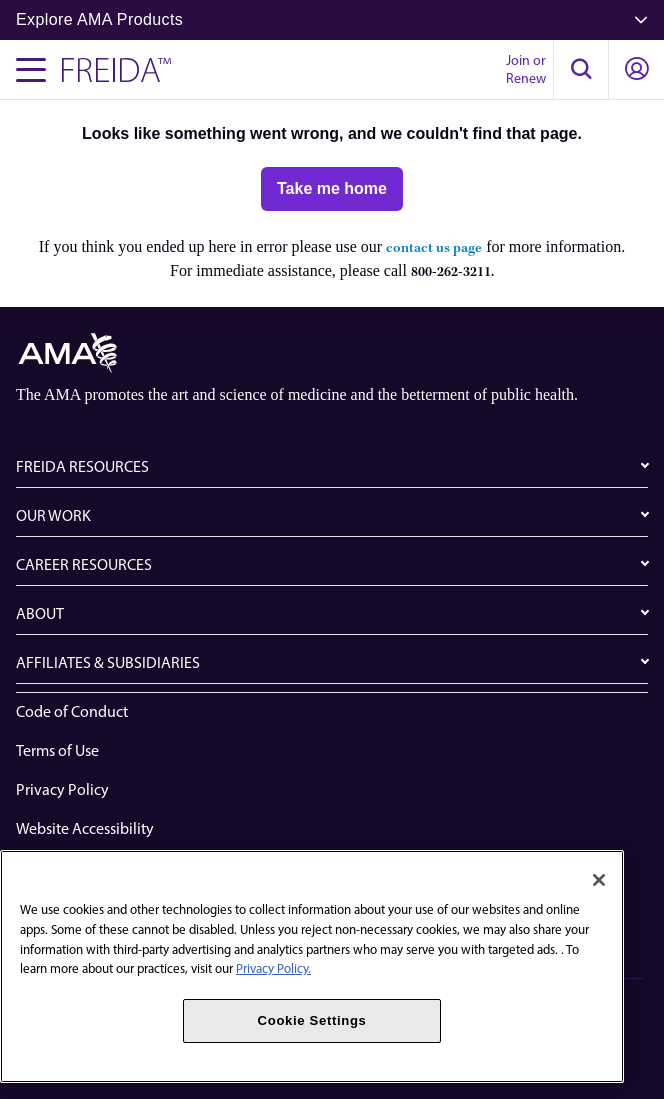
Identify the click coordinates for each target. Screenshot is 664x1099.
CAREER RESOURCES (84, 564)
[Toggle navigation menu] (31, 70)
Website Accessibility (85, 828)
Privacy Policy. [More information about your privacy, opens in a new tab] (273, 968)
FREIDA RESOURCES (82, 466)
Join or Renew (526, 69)
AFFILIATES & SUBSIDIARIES (108, 662)
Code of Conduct (72, 711)
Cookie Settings (312, 1020)
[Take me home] (332, 189)
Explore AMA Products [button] (332, 19)
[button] (581, 70)
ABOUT (40, 613)
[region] (312, 966)
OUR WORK (53, 515)
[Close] (599, 880)
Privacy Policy (62, 789)
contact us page (434, 248)
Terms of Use (57, 750)
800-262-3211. (452, 272)
